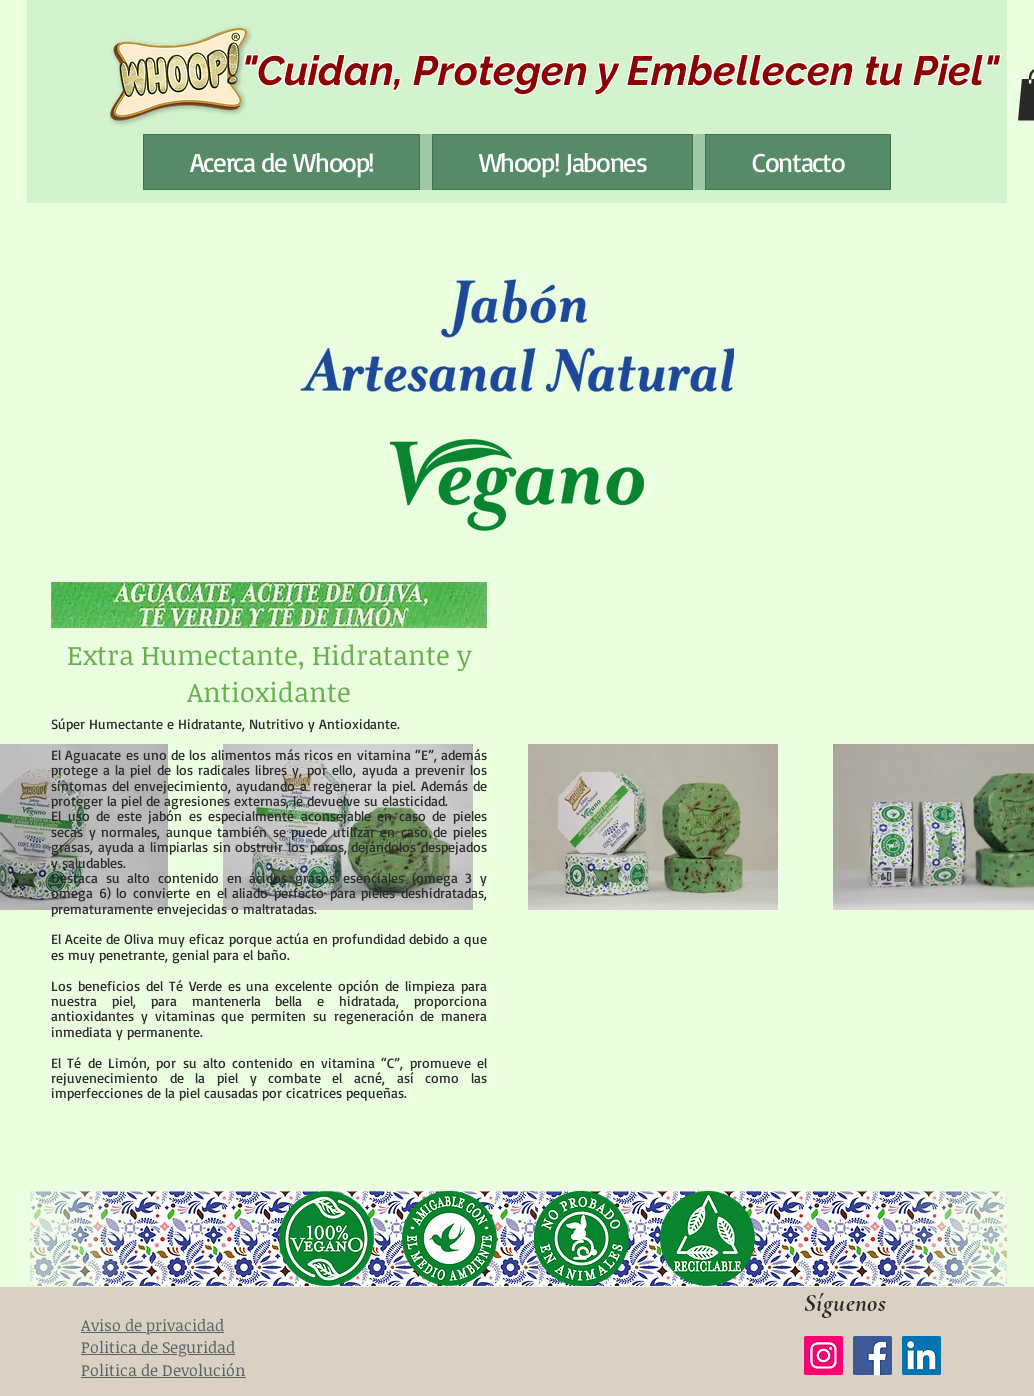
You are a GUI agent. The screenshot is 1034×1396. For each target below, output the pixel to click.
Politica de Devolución (163, 1370)
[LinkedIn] (921, 1355)
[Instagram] (823, 1355)
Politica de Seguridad (158, 1347)
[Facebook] (872, 1355)
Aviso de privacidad (152, 1325)
